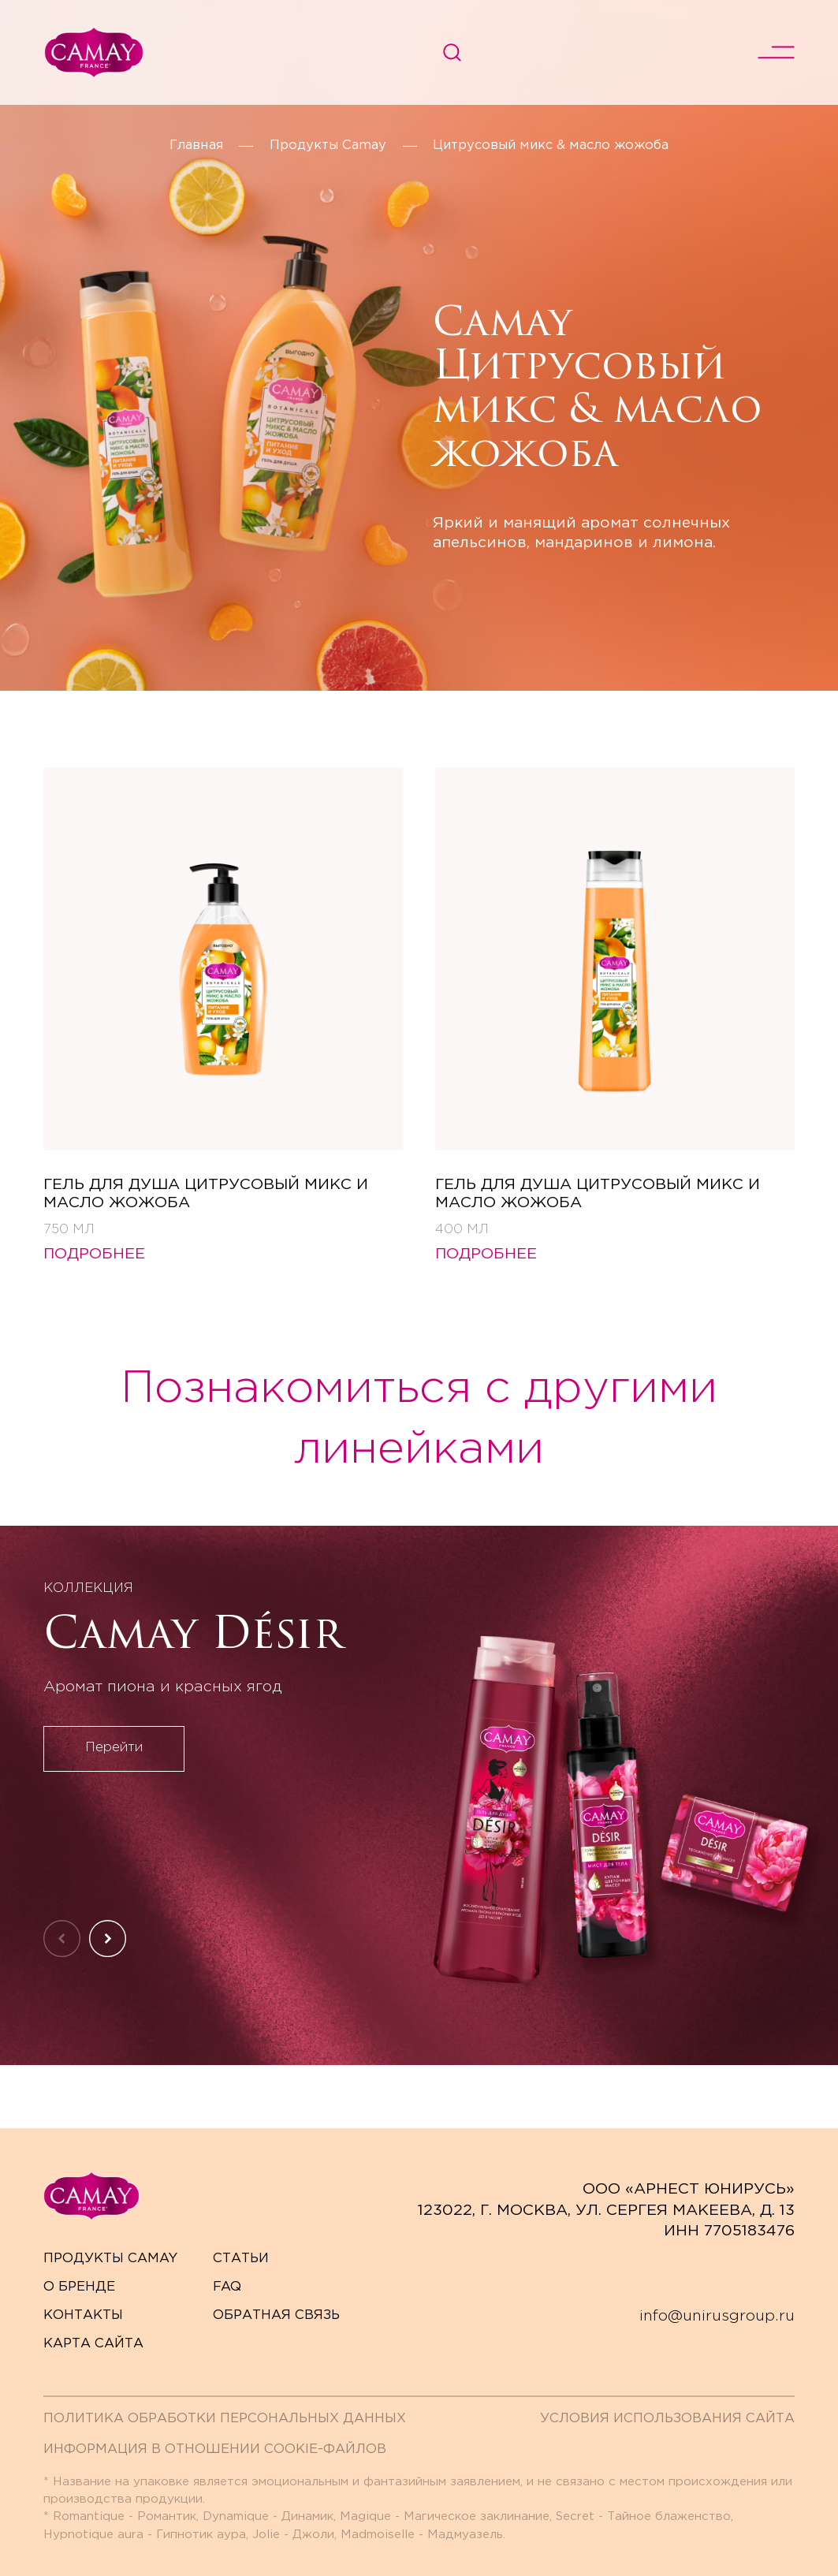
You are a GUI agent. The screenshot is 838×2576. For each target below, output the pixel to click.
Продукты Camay (328, 145)
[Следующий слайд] (107, 1938)
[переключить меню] (776, 52)
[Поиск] (452, 52)
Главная (196, 145)
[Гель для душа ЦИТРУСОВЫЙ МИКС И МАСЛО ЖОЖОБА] (223, 1001)
